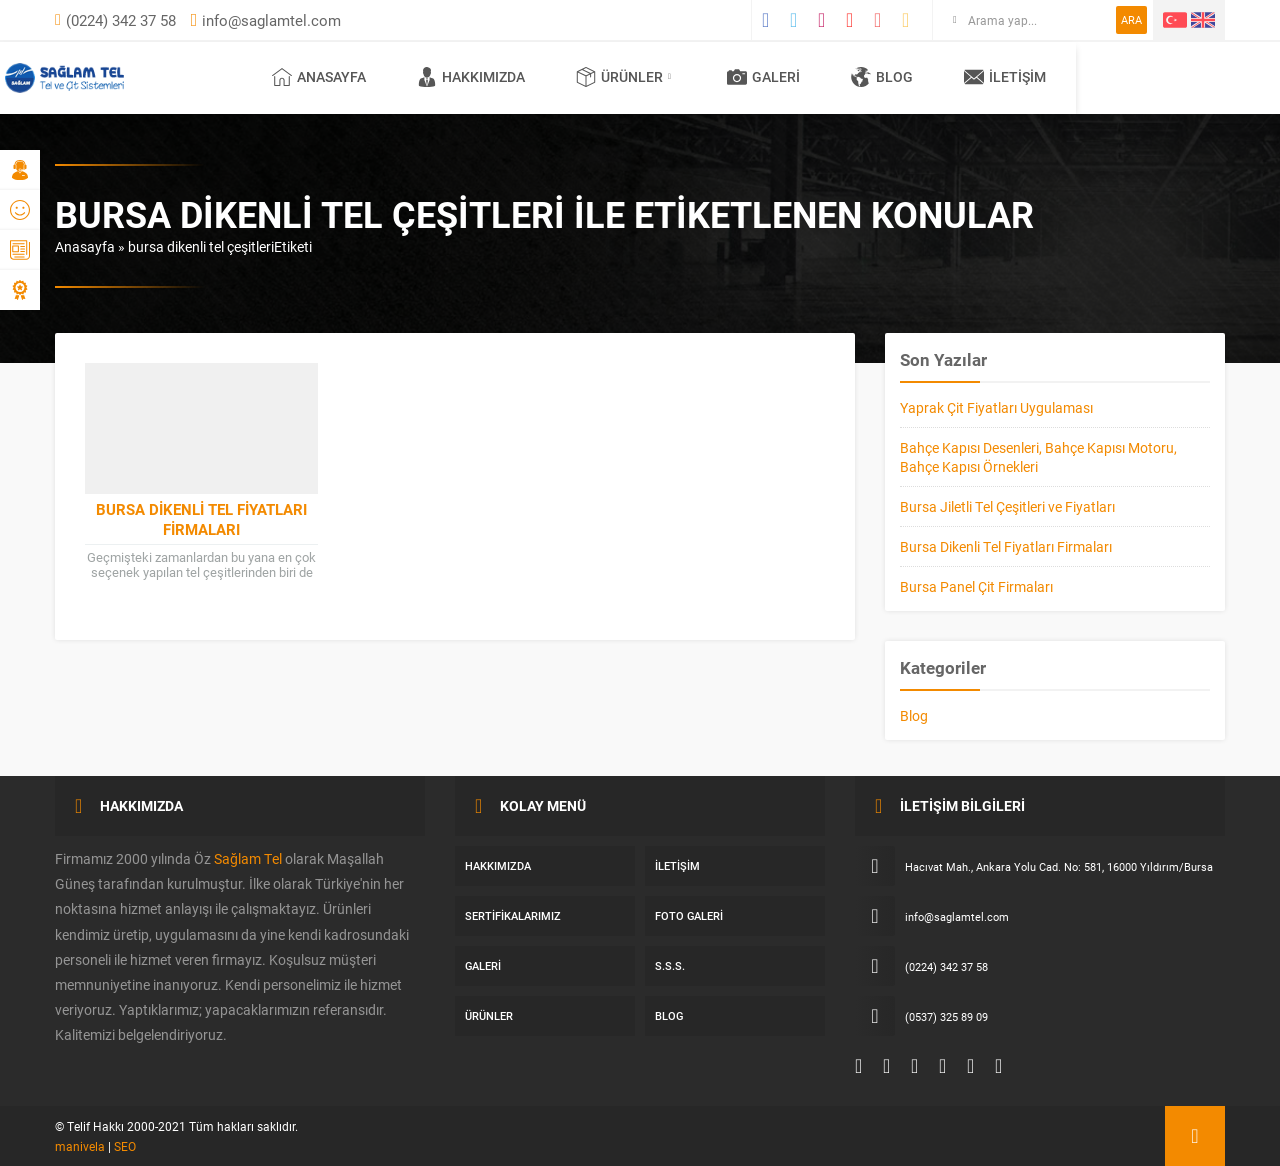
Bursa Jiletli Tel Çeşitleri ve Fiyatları (1007, 506)
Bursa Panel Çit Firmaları (976, 586)
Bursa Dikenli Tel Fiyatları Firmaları (201, 519)
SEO (125, 1146)
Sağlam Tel (248, 858)
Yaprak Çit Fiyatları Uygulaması (996, 407)
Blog (914, 715)
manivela (80, 1146)
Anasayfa (85, 246)
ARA (1131, 19)
